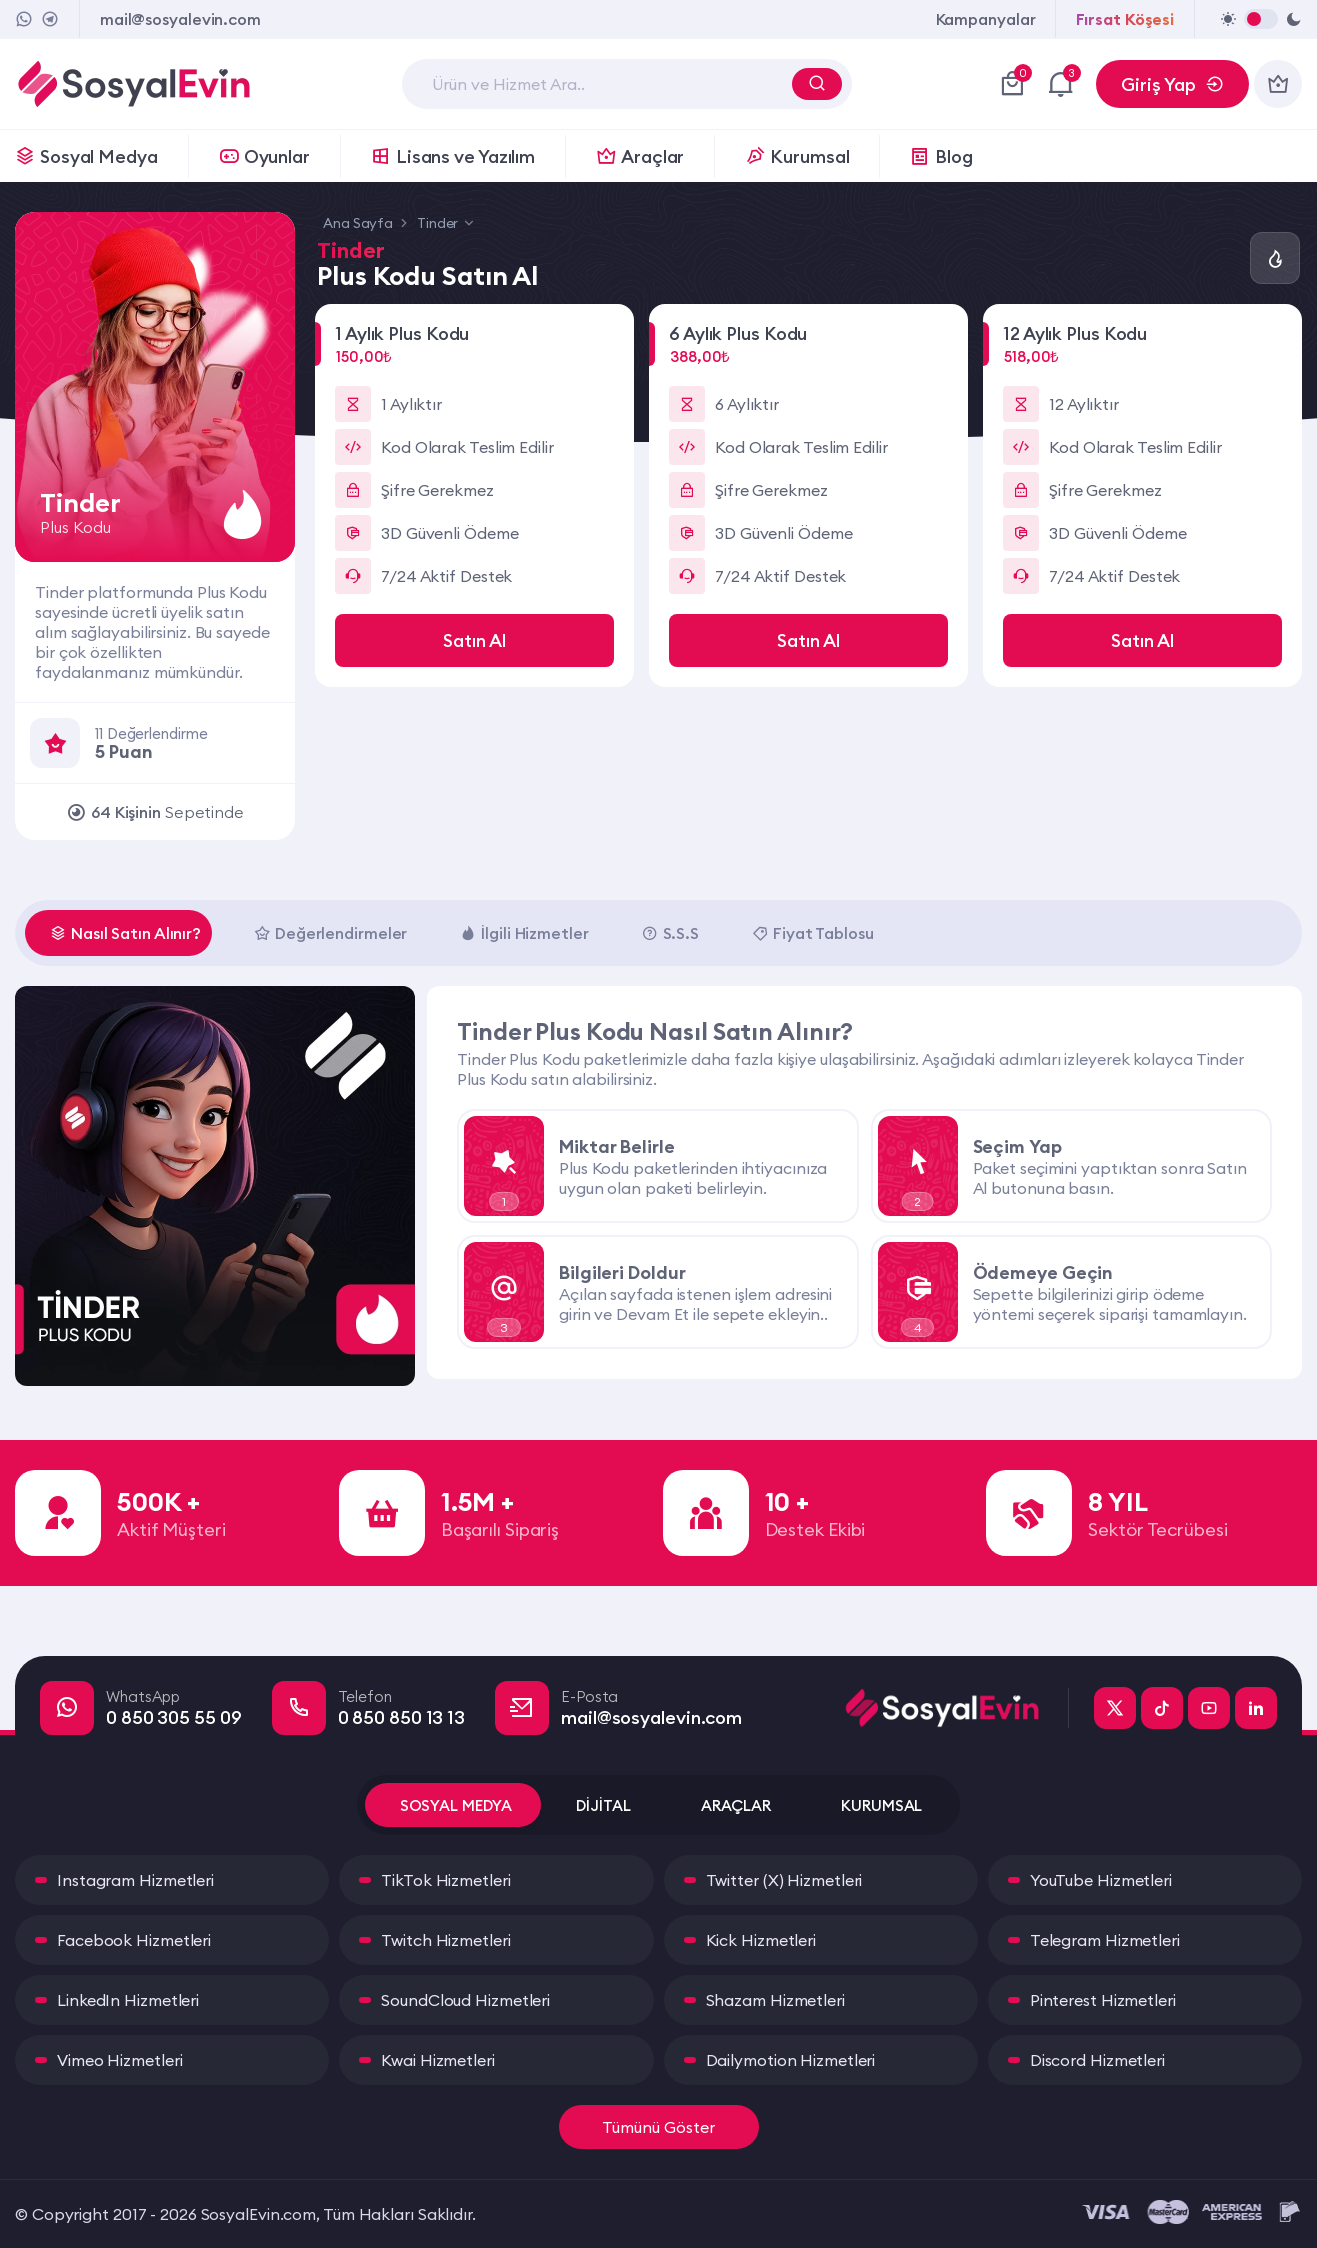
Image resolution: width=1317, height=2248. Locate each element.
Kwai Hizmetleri (438, 2060)
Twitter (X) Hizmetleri (784, 1880)
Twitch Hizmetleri (445, 1940)
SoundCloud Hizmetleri (465, 2000)
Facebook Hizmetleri (134, 1940)
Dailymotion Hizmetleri (791, 2060)
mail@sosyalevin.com (180, 19)
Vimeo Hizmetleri (119, 2060)
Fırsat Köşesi (1125, 19)
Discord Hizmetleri (1097, 2060)
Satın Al (474, 640)
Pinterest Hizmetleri (1103, 2000)
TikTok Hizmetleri (445, 1880)
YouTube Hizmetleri (1101, 1880)
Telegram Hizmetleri (1105, 1940)
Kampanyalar (986, 19)
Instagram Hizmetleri (135, 1880)
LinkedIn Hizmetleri (128, 2000)
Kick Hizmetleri (761, 1940)
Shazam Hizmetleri (775, 2000)
